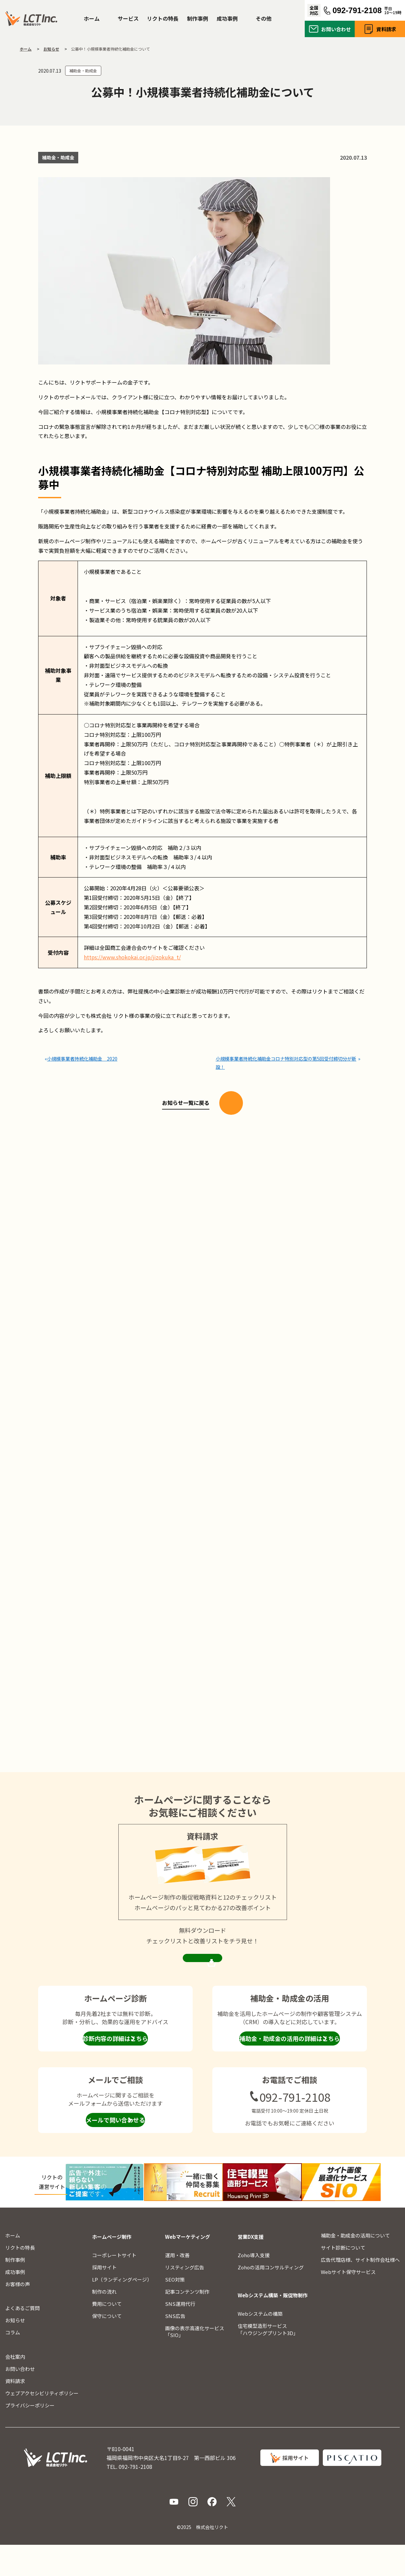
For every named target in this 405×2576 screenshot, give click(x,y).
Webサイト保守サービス (348, 2302)
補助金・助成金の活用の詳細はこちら (289, 2071)
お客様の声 (17, 2314)
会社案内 (15, 2387)
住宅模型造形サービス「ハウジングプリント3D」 (268, 2360)
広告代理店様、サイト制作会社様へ (360, 2290)
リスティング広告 (184, 2298)
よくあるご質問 (22, 2339)
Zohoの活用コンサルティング (271, 2298)
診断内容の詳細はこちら (115, 2071)
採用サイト (104, 2298)
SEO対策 (175, 2310)
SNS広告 (175, 2346)
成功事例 (227, 18)
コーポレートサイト (114, 2286)
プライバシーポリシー (30, 2436)
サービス (128, 18)
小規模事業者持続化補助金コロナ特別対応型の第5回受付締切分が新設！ (285, 1060)
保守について (107, 2346)
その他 (264, 18)
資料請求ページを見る (202, 1983)
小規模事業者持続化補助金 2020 (83, 1056)
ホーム (92, 18)
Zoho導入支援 (254, 2286)
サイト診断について (343, 2278)
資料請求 (386, 29)
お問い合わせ (336, 29)
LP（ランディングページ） (122, 2310)
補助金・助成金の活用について (355, 2266)
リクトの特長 (163, 18)
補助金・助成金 (83, 70)
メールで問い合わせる (115, 2152)
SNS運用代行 (180, 2334)
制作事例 (197, 18)
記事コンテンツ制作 (187, 2322)
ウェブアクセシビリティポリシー (42, 2424)
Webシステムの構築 (260, 2344)
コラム (12, 2363)
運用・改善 (177, 2286)
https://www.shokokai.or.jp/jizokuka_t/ (132, 957)
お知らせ (15, 2351)
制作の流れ (104, 2322)
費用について (107, 2334)
